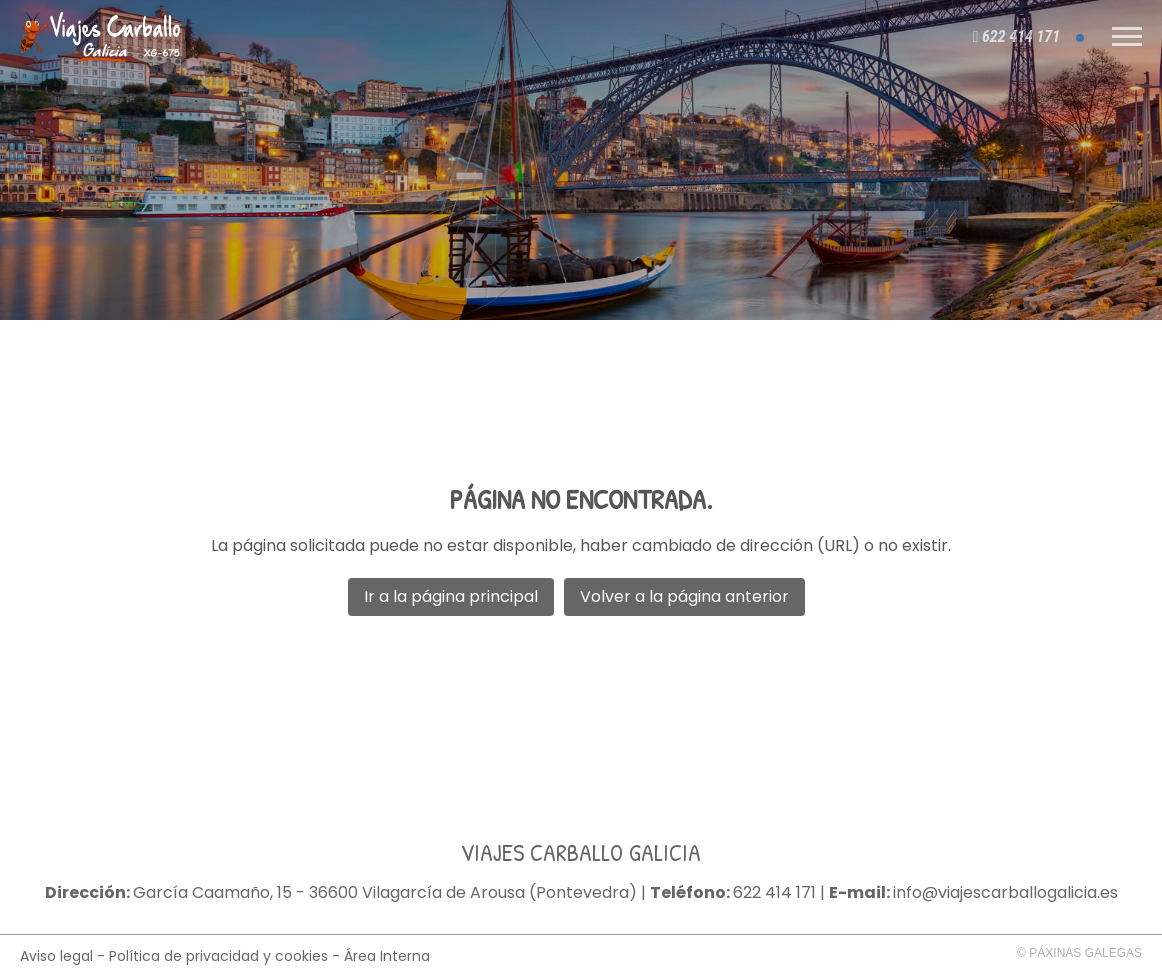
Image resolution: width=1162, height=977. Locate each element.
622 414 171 (774, 893)
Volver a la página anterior (684, 596)
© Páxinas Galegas (1079, 953)
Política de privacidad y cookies (218, 956)
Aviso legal (56, 956)
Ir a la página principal (451, 596)
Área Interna (387, 956)
